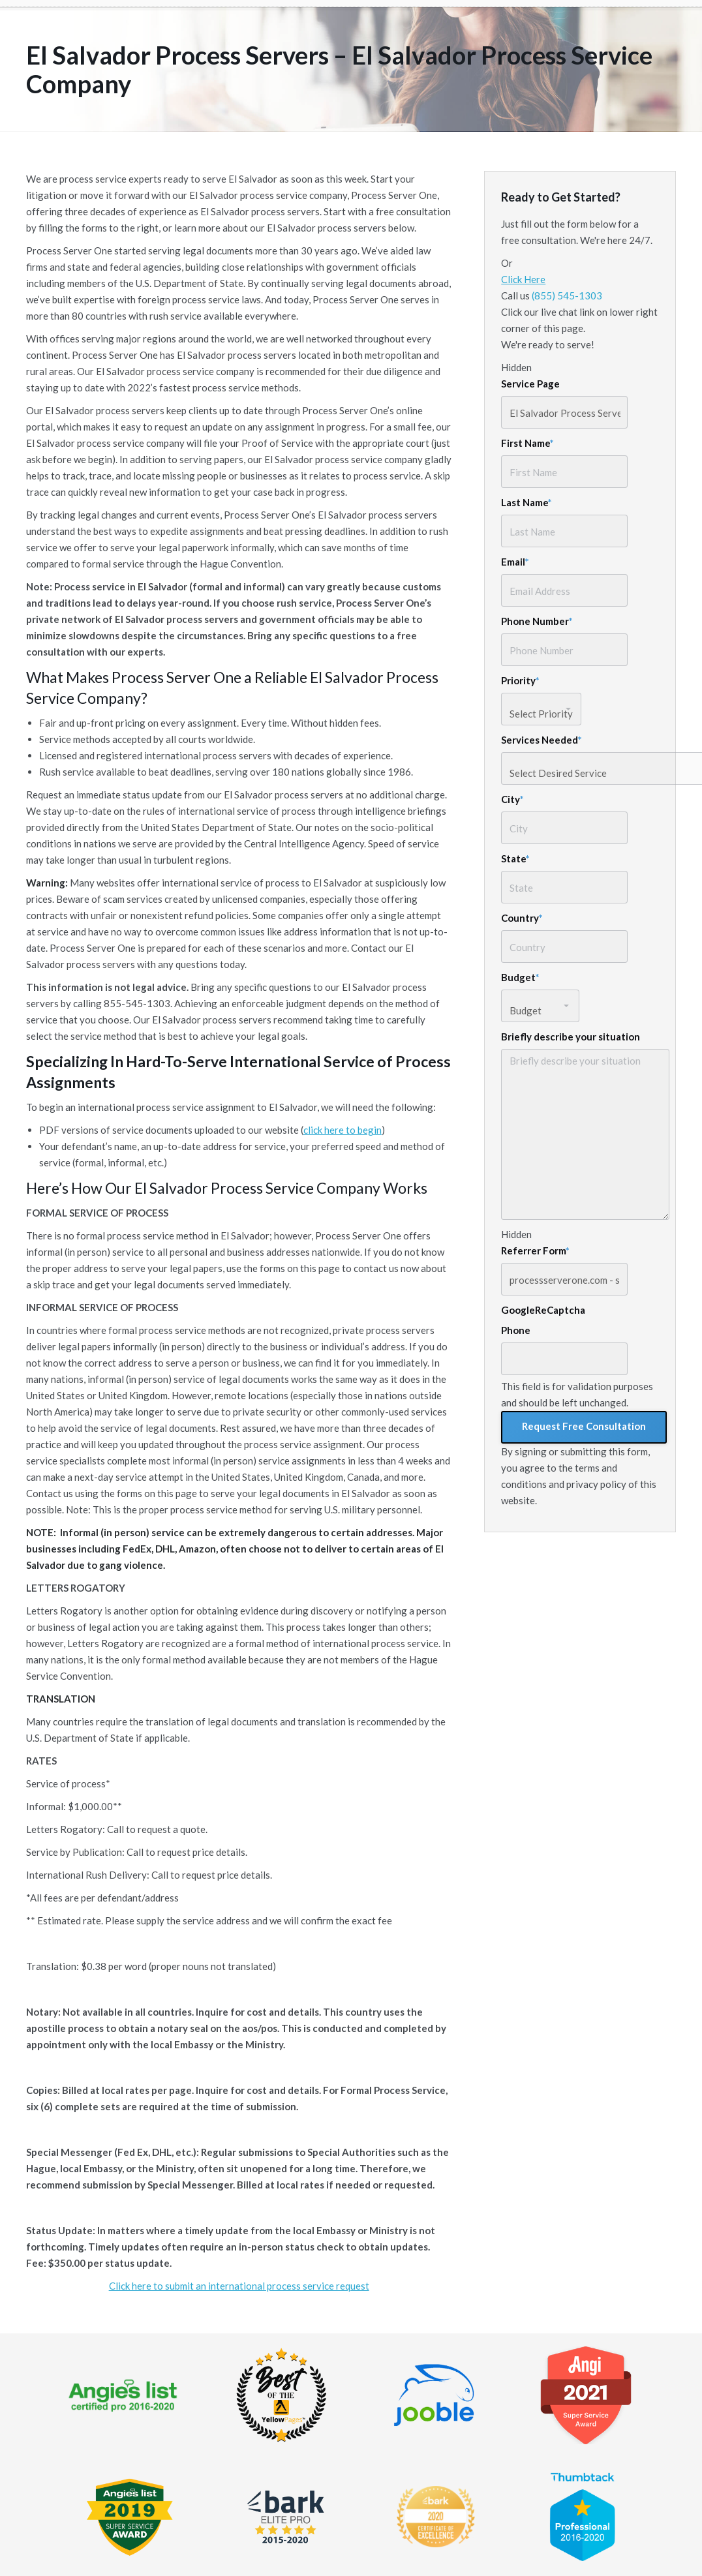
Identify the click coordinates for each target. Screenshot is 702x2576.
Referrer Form (535, 1250)
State (515, 858)
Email (515, 562)
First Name (527, 443)
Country (522, 918)
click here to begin (342, 1130)
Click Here (523, 279)
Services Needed (541, 740)
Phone (515, 1330)
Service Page (530, 383)
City (512, 799)
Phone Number (537, 621)
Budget (520, 977)
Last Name (526, 502)
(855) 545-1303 (567, 295)
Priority (520, 680)
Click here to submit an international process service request (239, 2286)
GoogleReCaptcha (543, 1310)
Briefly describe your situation (570, 1036)
